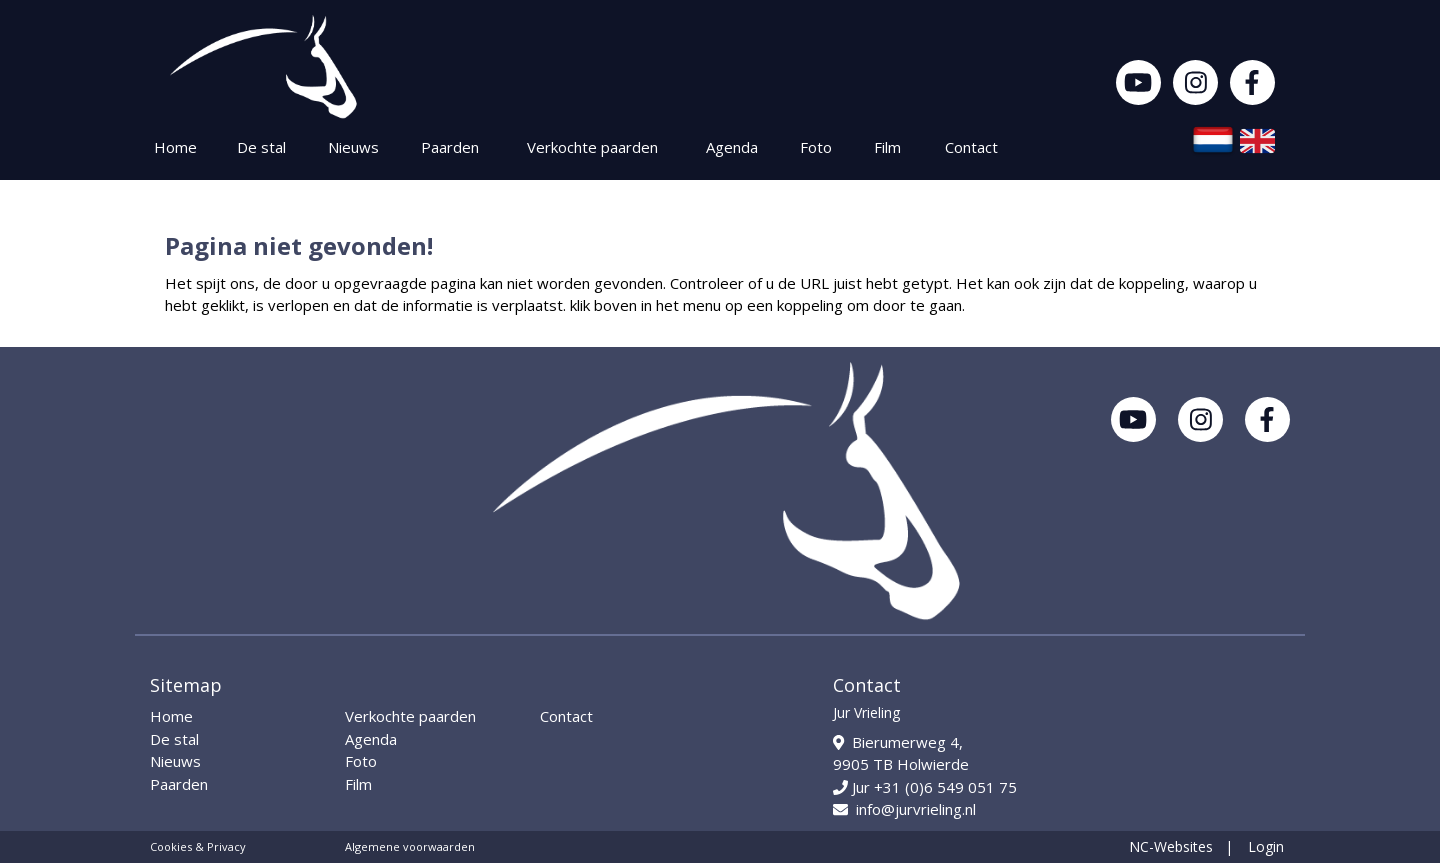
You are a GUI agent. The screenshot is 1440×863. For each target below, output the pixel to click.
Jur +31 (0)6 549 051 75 (925, 787)
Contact (971, 147)
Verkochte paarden (592, 147)
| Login (1254, 846)
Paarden (450, 147)
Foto (816, 147)
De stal (261, 147)
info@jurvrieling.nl (904, 809)
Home (175, 147)
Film (887, 147)
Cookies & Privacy (198, 846)
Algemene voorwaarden (410, 846)
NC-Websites (1171, 846)
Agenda (732, 147)
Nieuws (353, 147)
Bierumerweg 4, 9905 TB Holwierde (901, 753)
